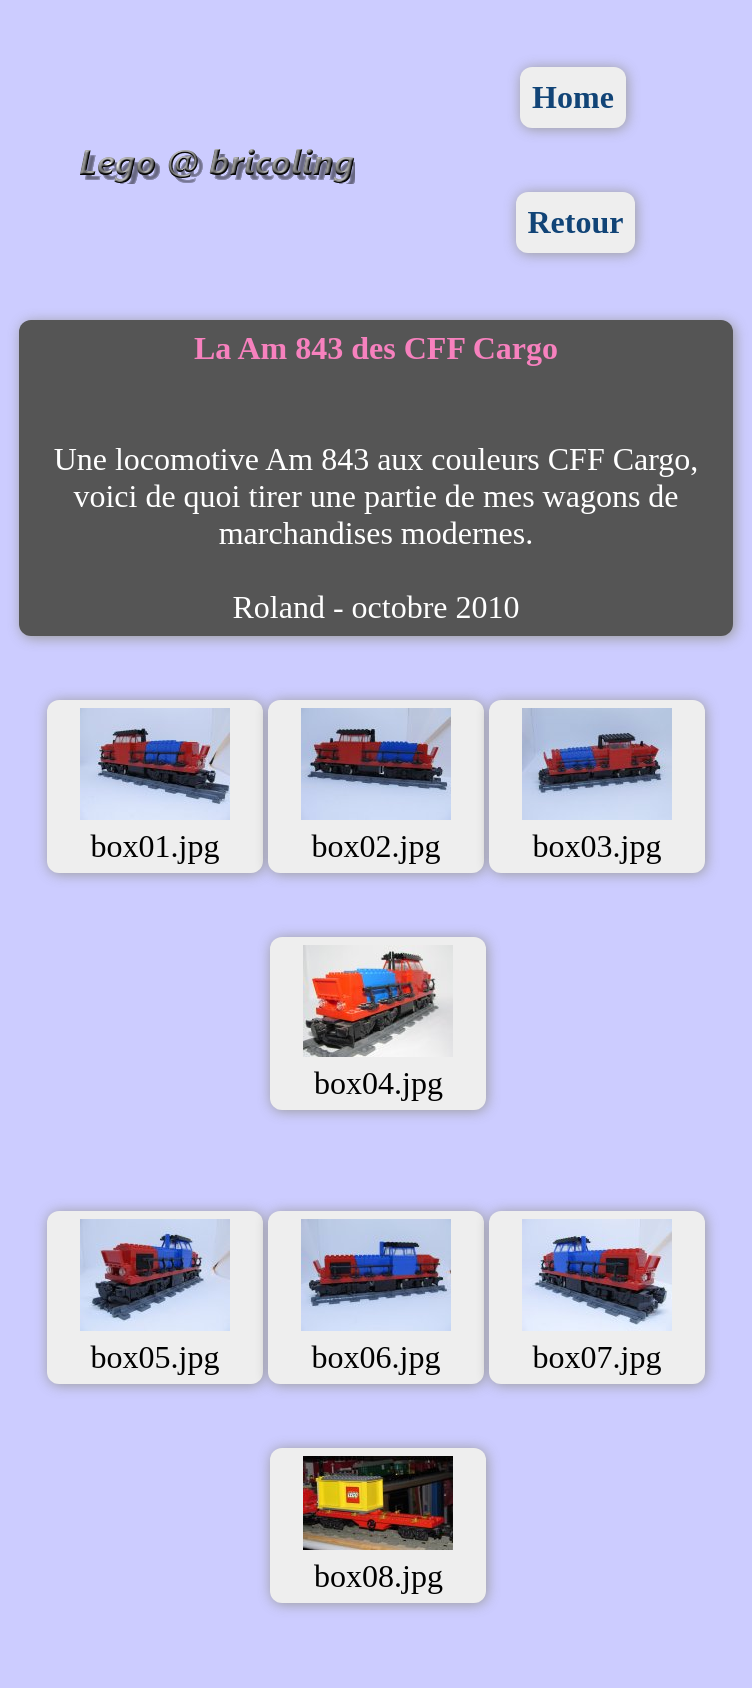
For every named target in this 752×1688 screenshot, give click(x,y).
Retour (576, 222)
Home (573, 97)
